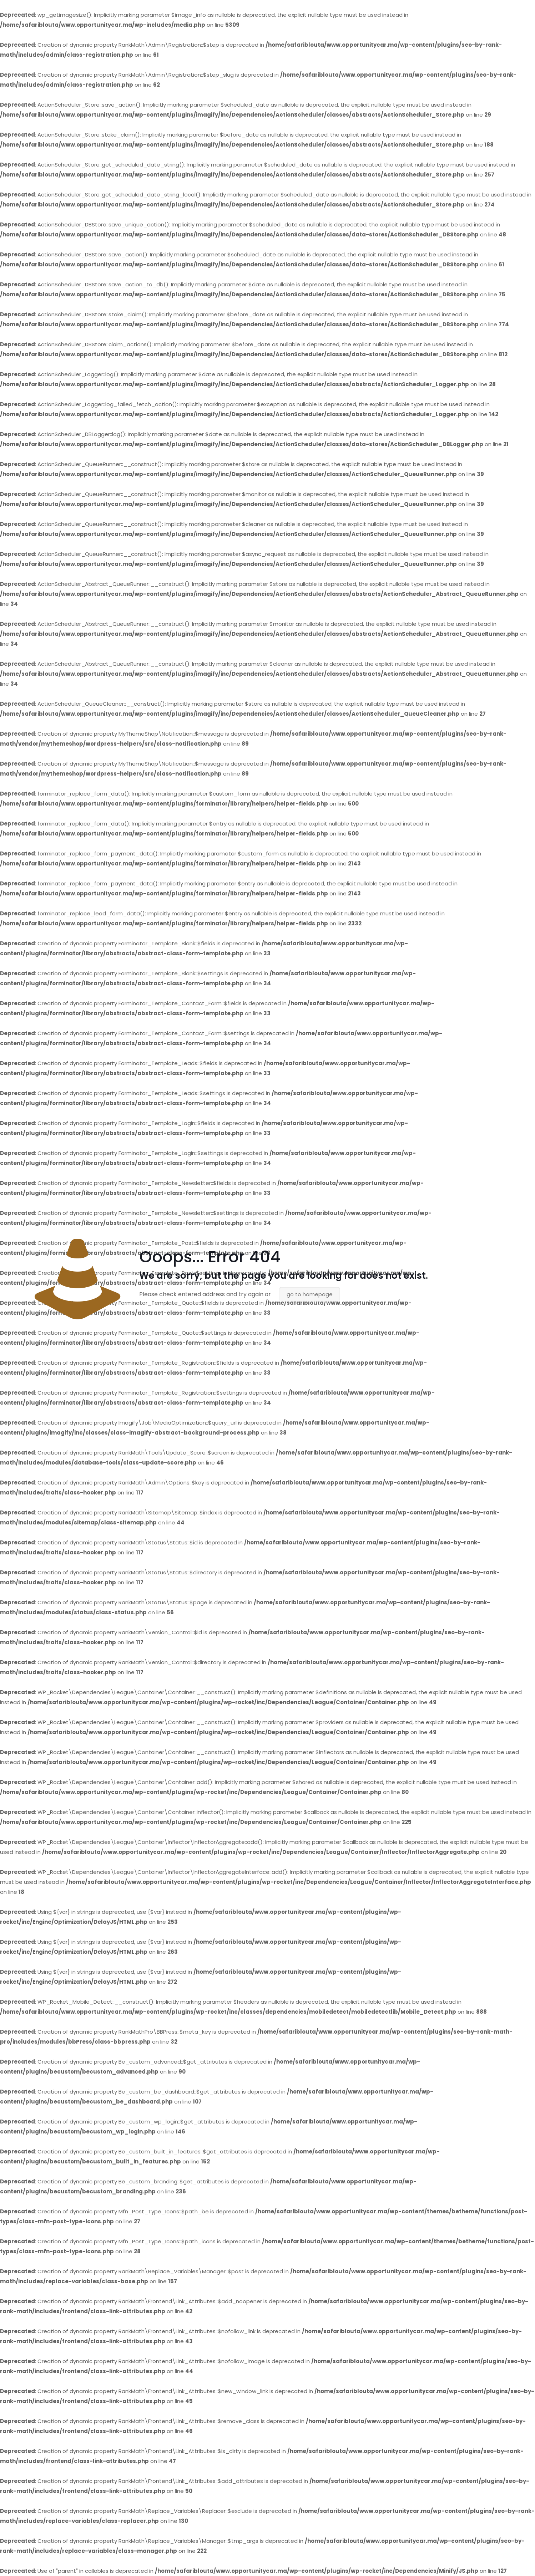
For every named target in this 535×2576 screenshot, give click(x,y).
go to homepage (310, 1294)
